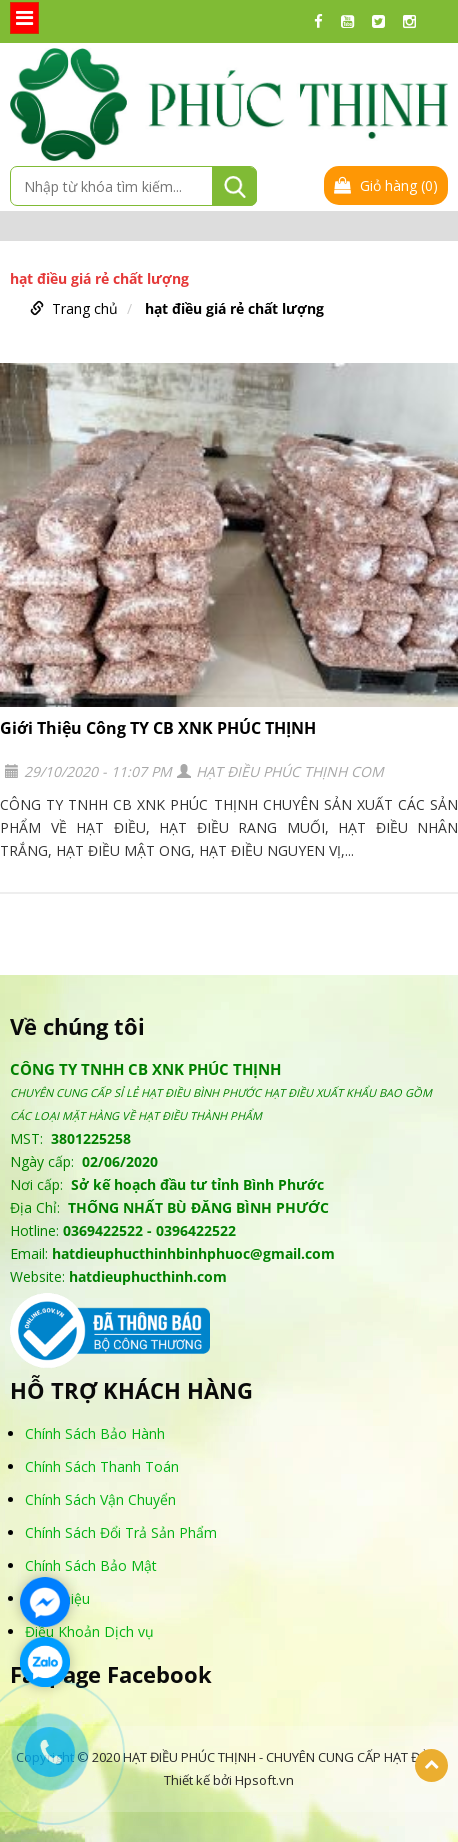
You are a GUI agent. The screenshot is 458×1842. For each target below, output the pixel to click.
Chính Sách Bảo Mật (91, 1565)
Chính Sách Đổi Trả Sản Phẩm (121, 1532)
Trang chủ (85, 308)
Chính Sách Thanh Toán (102, 1466)
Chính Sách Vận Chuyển (100, 1499)
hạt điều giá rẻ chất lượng (234, 308)
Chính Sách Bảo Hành (95, 1433)
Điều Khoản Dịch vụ (89, 1631)
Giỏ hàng (386, 185)
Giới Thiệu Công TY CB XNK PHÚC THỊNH (158, 728)
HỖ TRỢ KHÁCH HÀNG (131, 1390)
